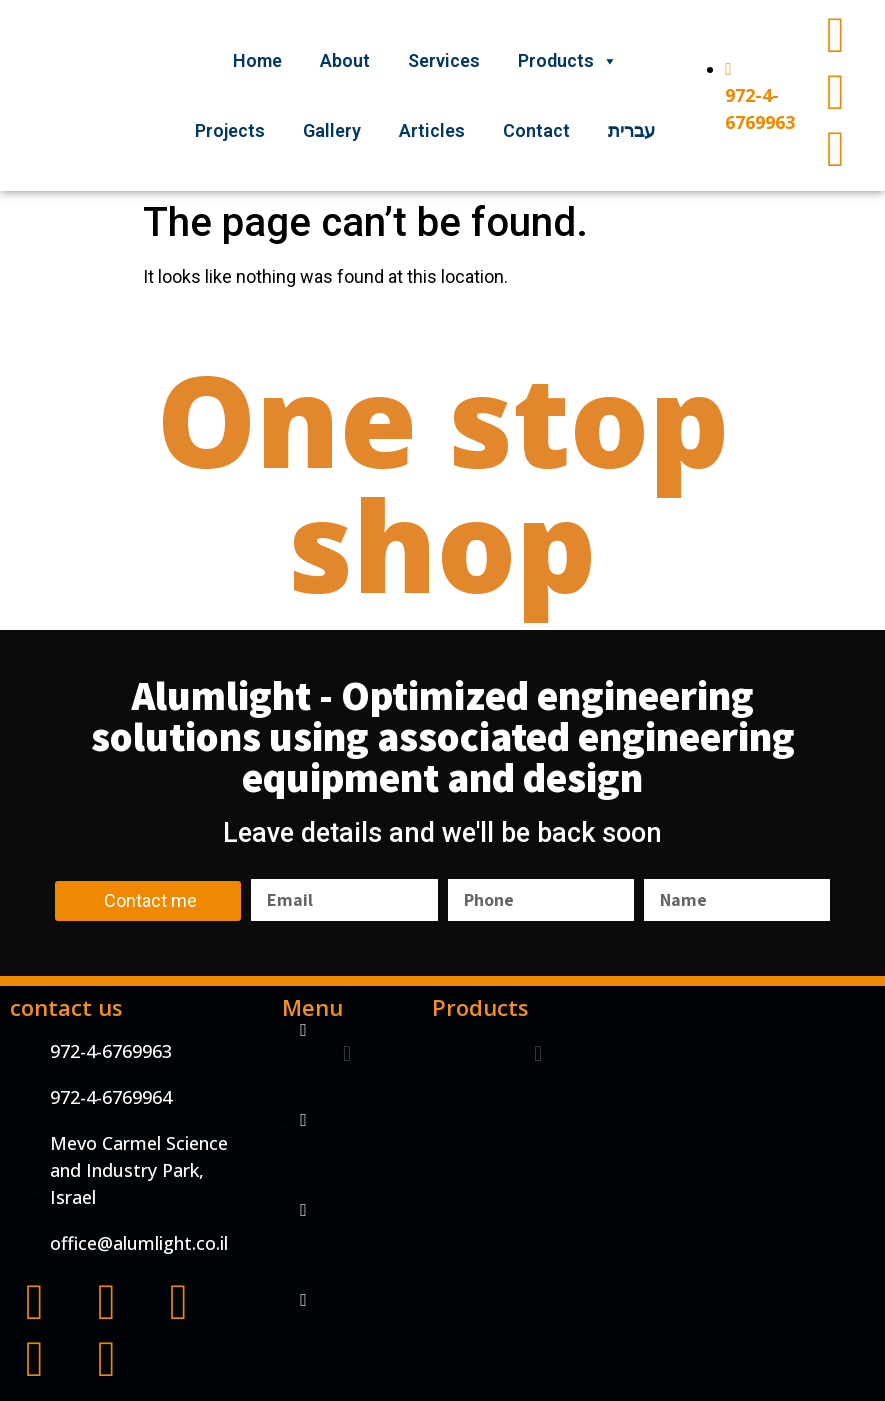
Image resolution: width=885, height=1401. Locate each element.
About (345, 60)
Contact (536, 130)
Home (257, 60)
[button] (347, 1054)
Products (568, 60)
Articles (432, 130)
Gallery (332, 130)
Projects (230, 130)
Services (444, 60)
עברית (631, 130)
